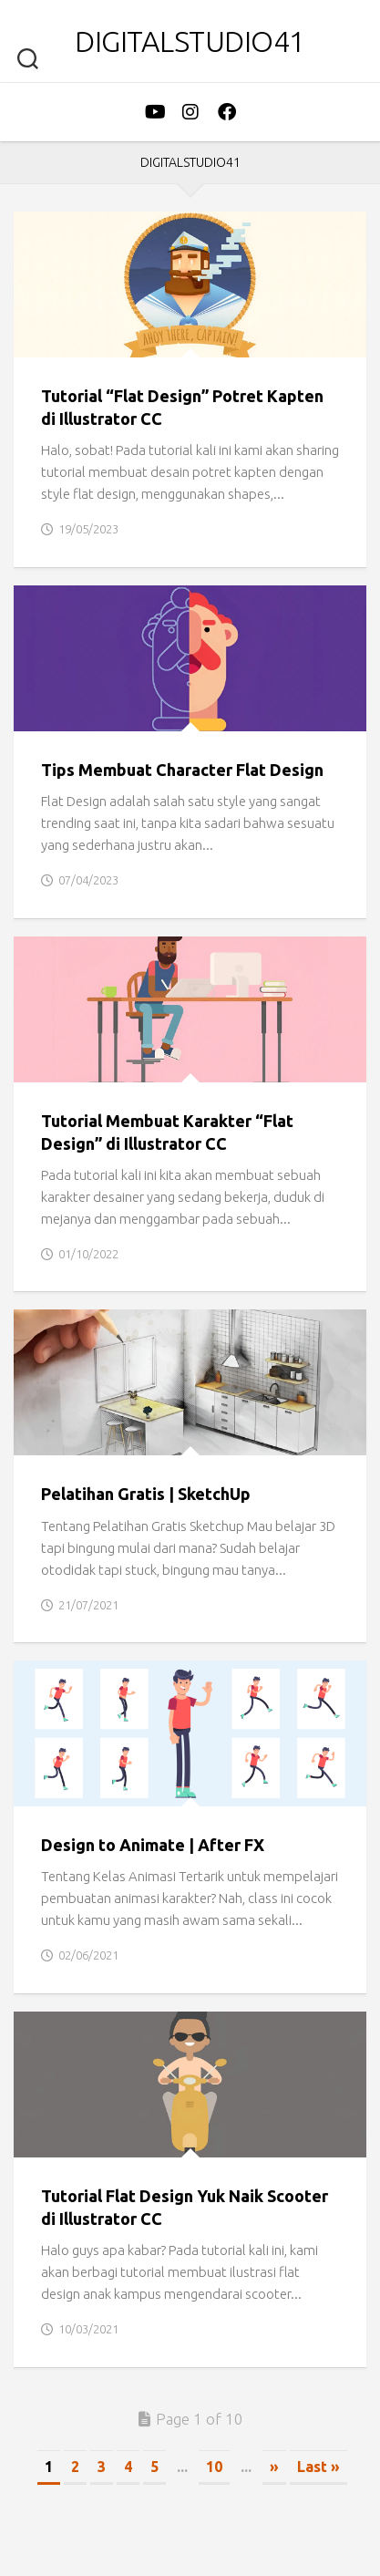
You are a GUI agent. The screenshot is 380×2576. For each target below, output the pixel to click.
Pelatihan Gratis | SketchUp (146, 1494)
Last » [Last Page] (318, 2466)
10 (214, 2466)
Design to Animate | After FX (152, 1845)
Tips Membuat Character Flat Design (182, 769)
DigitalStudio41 (190, 41)
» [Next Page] (274, 2466)
